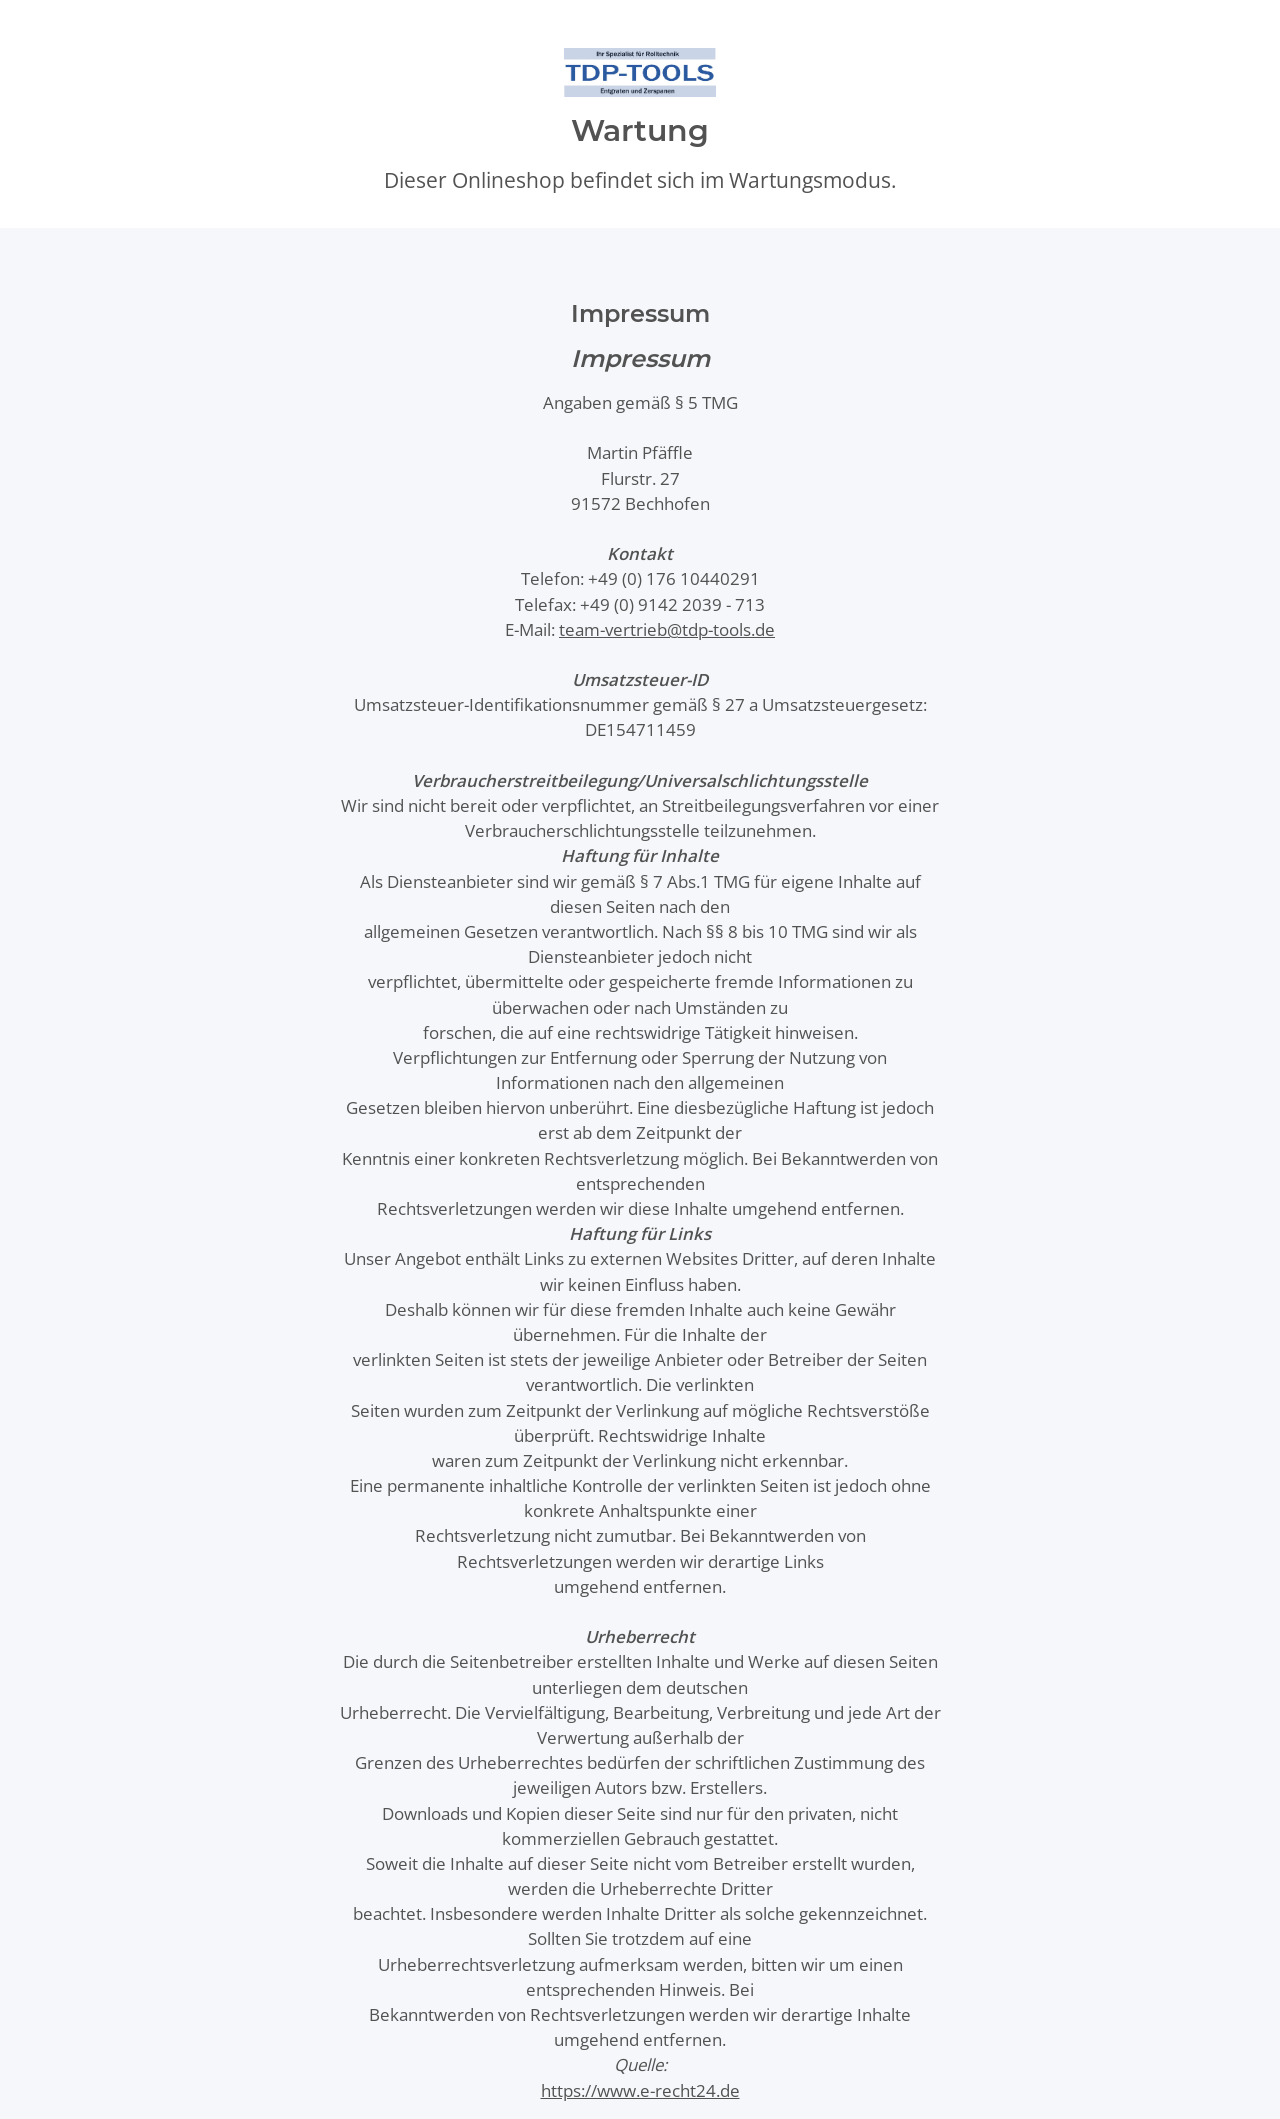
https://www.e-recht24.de (640, 2090)
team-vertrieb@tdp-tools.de (667, 629)
